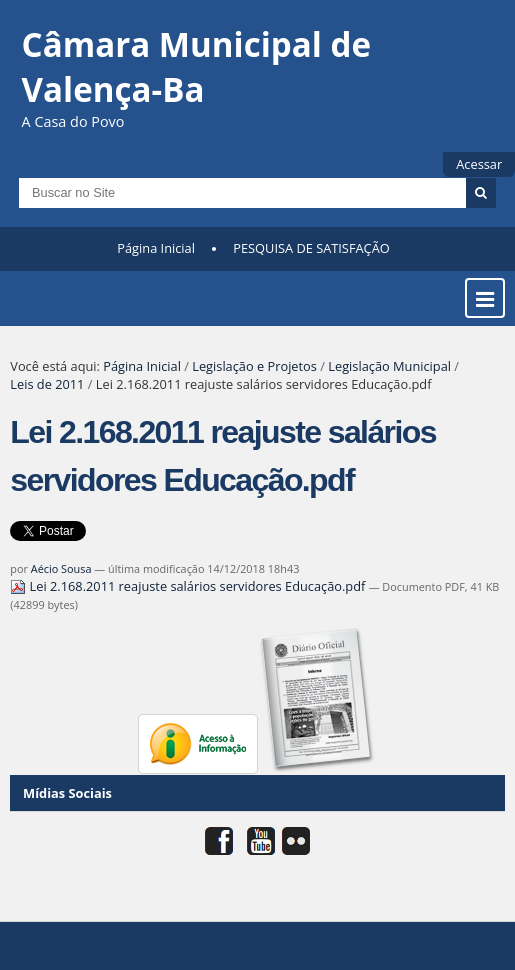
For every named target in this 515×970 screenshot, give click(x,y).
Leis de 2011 (47, 384)
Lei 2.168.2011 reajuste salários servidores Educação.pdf (189, 586)
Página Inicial (156, 248)
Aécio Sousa (61, 568)
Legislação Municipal (389, 366)
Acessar (479, 164)
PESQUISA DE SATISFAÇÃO (311, 248)
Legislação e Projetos (254, 366)
